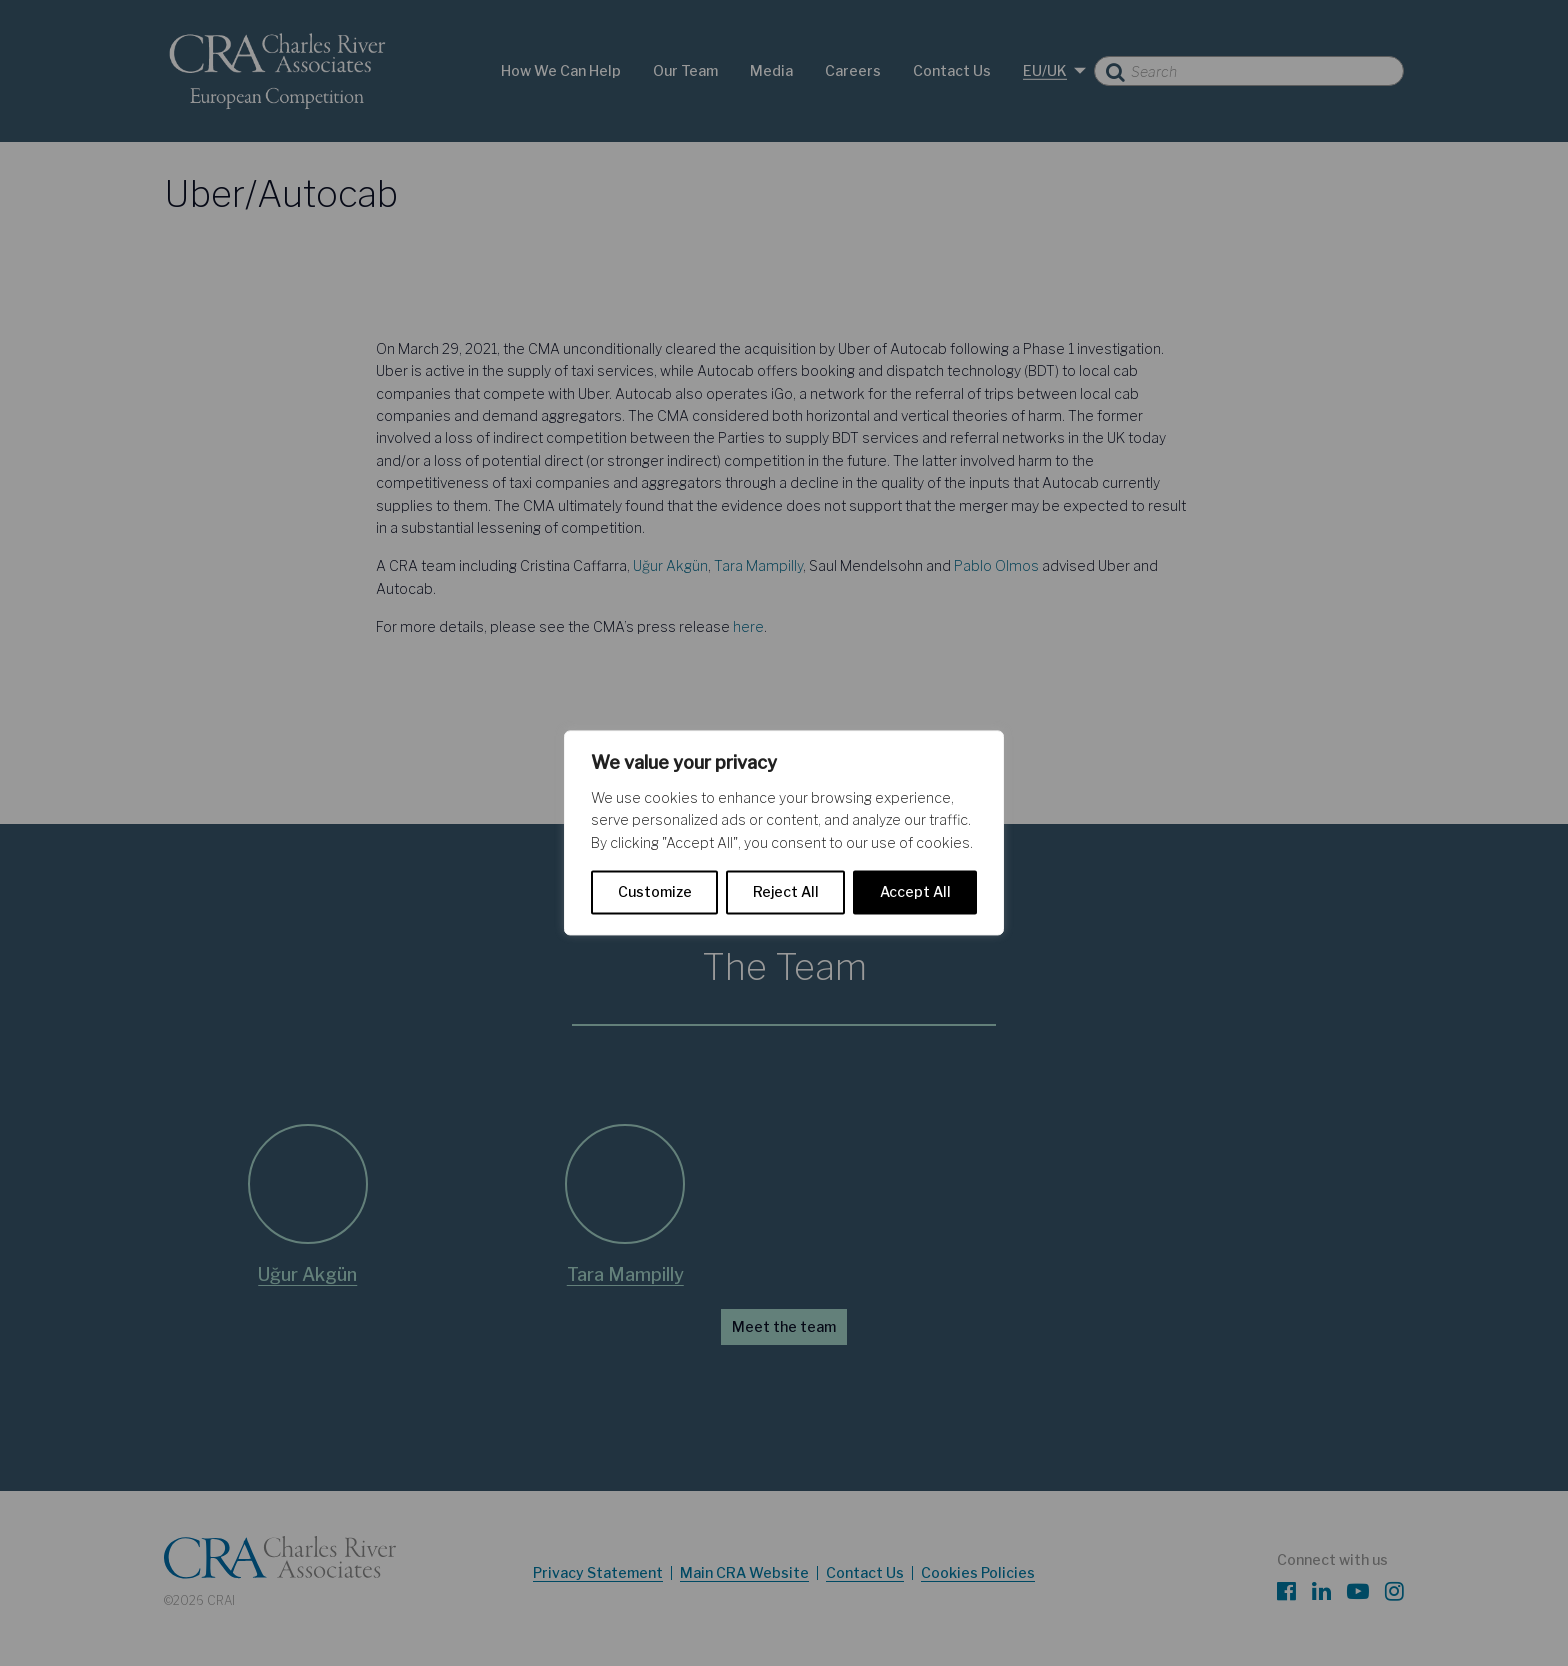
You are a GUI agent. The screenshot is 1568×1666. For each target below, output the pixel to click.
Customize (655, 892)
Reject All (786, 892)
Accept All (915, 892)
